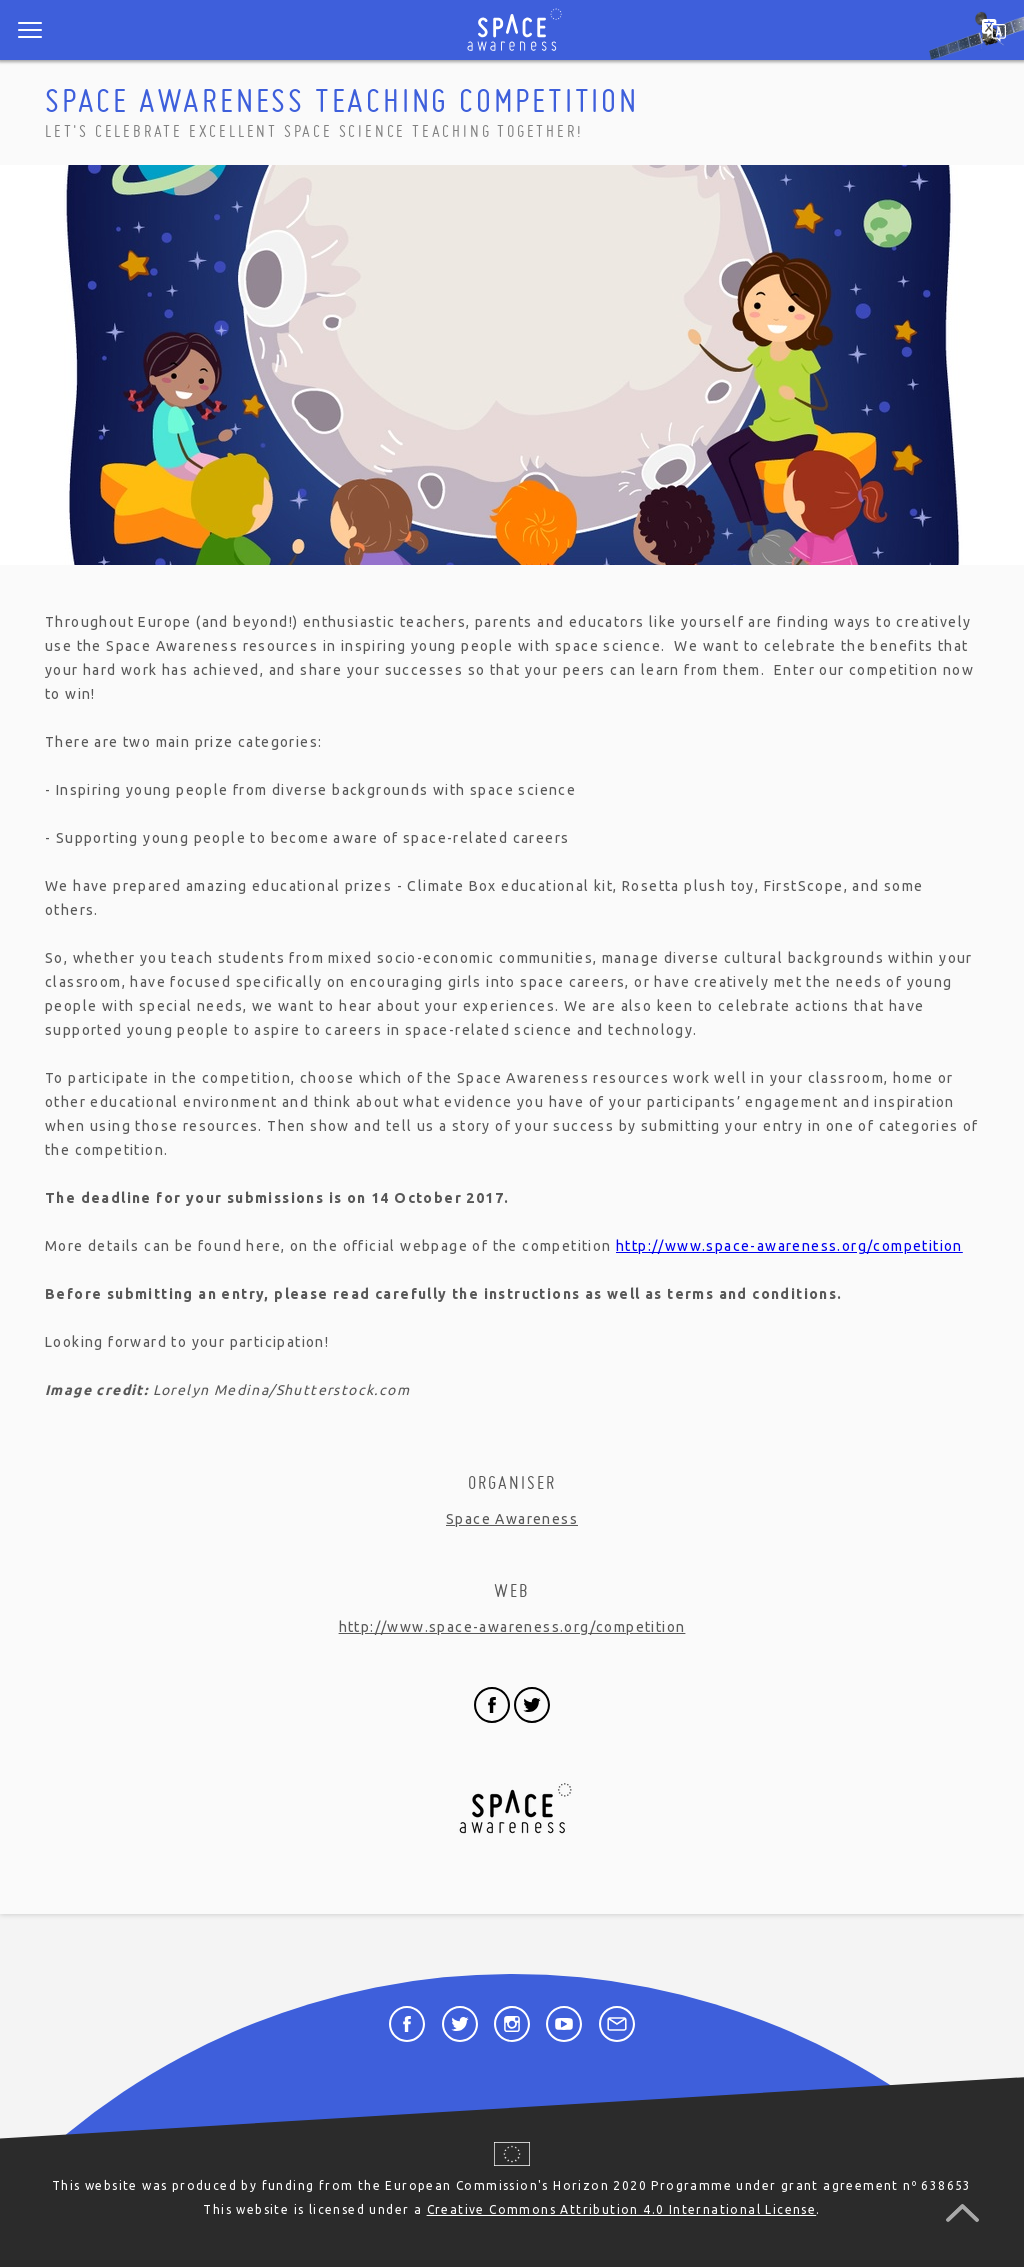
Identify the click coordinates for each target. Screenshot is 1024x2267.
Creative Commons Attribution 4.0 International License (622, 2209)
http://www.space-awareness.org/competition (789, 1246)
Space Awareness (512, 1519)
